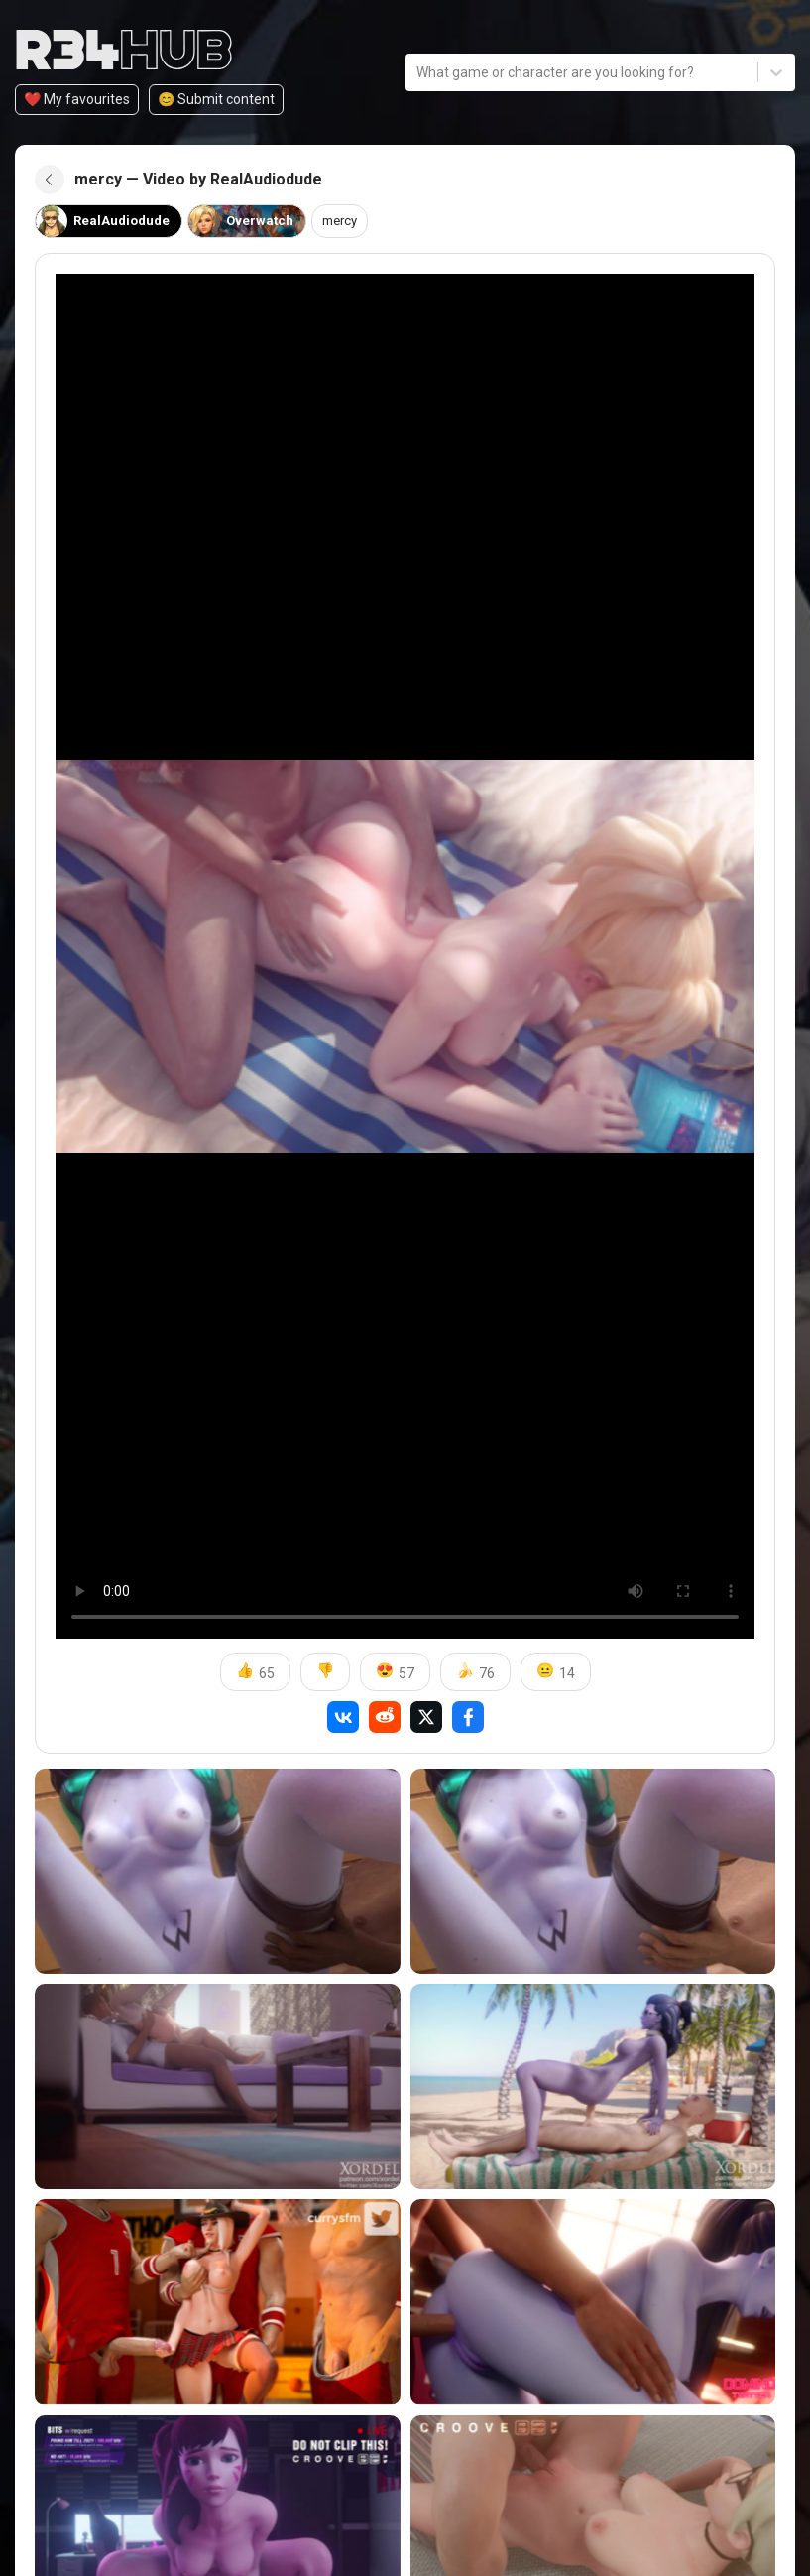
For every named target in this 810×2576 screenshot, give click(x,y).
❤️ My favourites (77, 99)
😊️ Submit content (216, 99)
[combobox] (417, 72)
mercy (349, 221)
